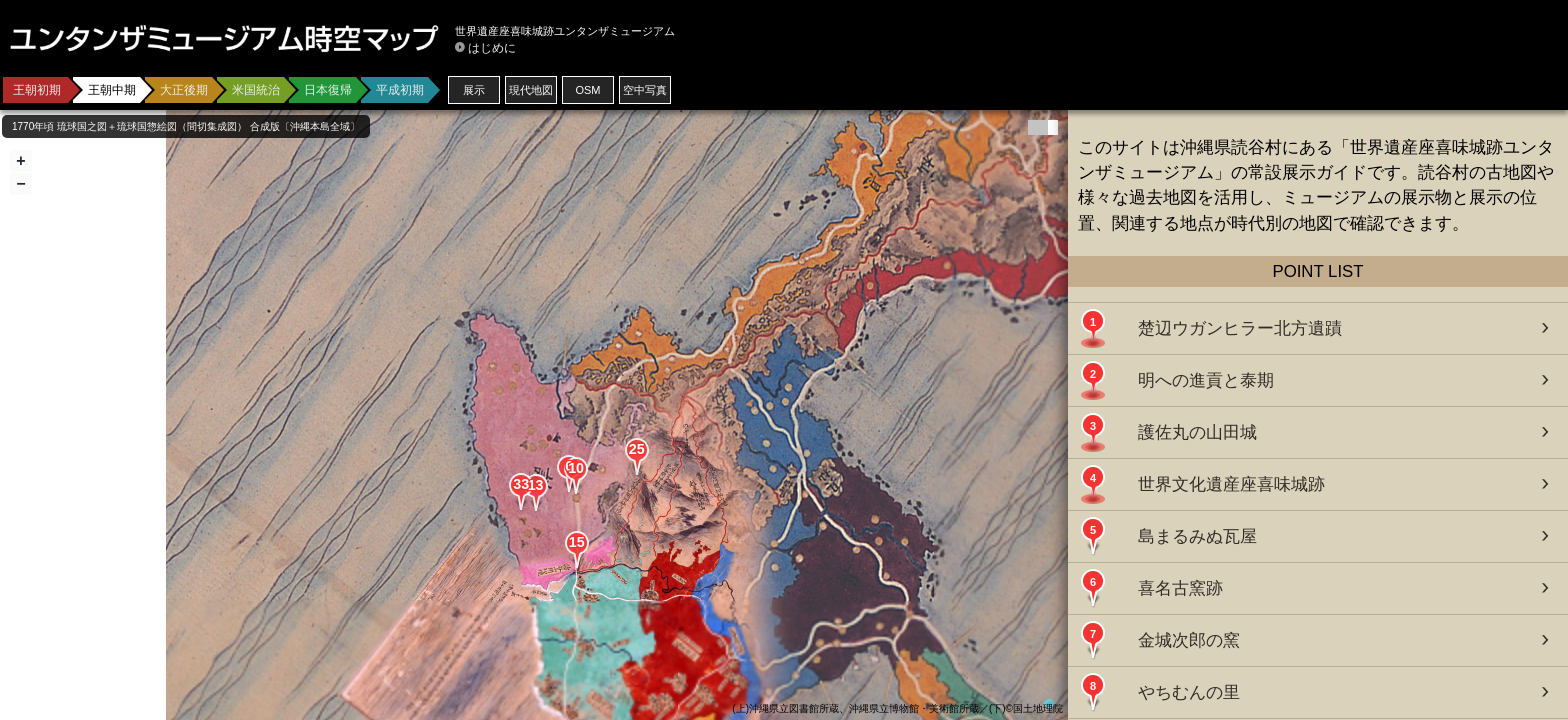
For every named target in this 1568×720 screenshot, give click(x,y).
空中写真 (645, 90)
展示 (474, 90)
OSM (587, 90)
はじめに (492, 48)
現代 (531, 90)
